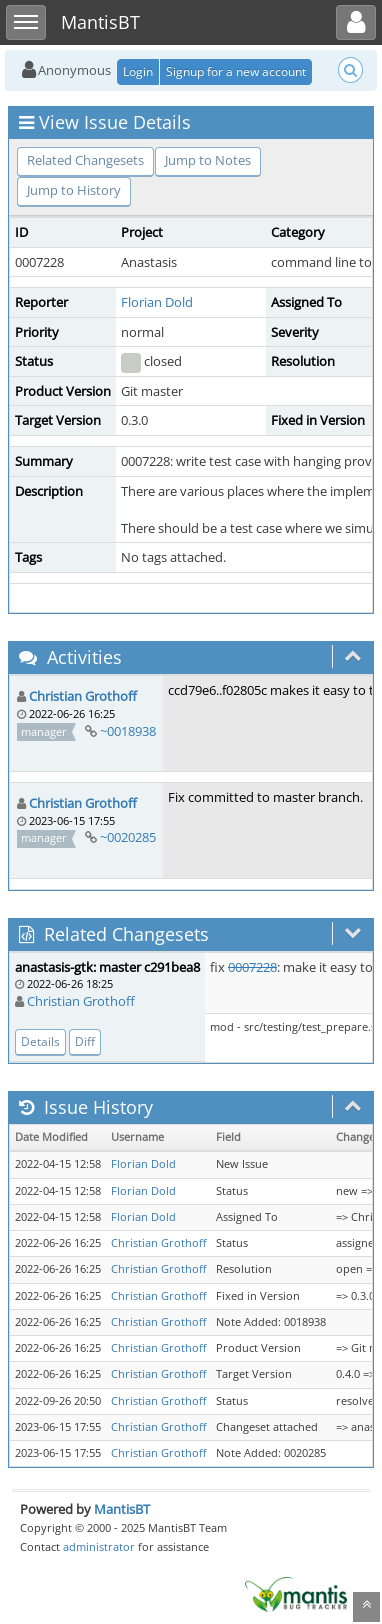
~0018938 (128, 731)
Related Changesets (85, 160)
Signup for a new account (236, 71)
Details (40, 1041)
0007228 (252, 967)
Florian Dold (157, 302)
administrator (99, 1546)
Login (138, 71)
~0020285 (128, 837)
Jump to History (74, 190)
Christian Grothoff (83, 696)
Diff (85, 1041)
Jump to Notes (208, 160)
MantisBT (122, 1509)
